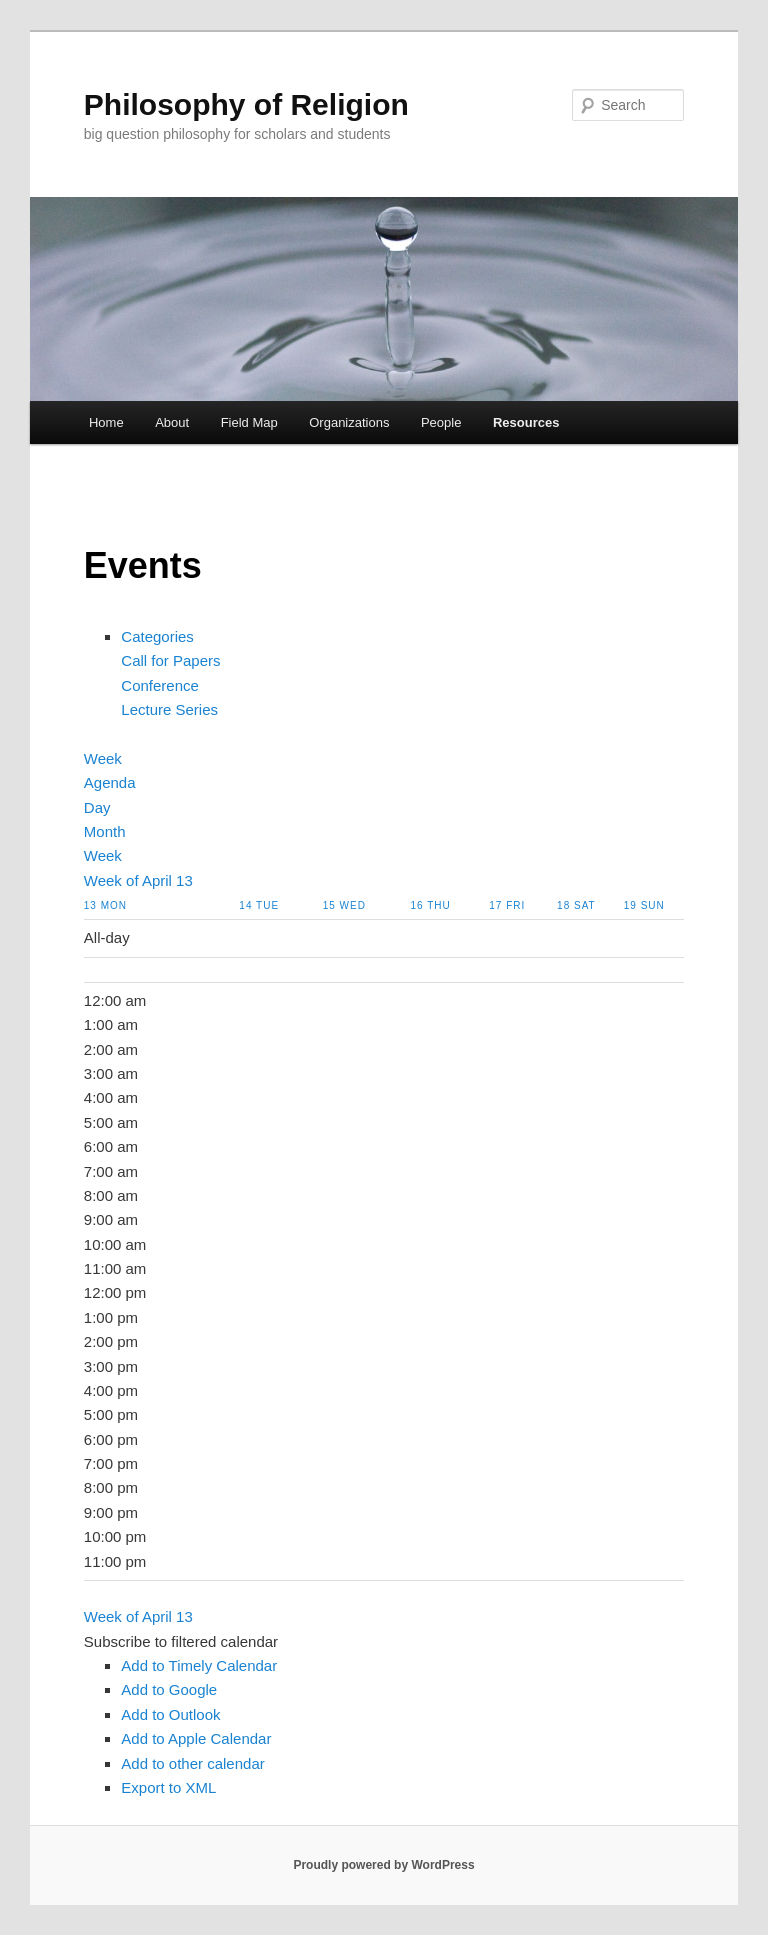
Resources (526, 422)
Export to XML (168, 1787)
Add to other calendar (192, 1763)
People (441, 422)
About (172, 422)
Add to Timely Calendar (199, 1665)
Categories (157, 636)
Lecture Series (169, 709)
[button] (181, 1641)
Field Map (249, 422)
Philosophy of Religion (246, 104)
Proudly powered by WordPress (383, 1865)
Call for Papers (170, 660)
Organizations (349, 422)
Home (106, 422)
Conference (160, 685)
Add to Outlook (170, 1714)
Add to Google (169, 1689)
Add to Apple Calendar (196, 1738)
